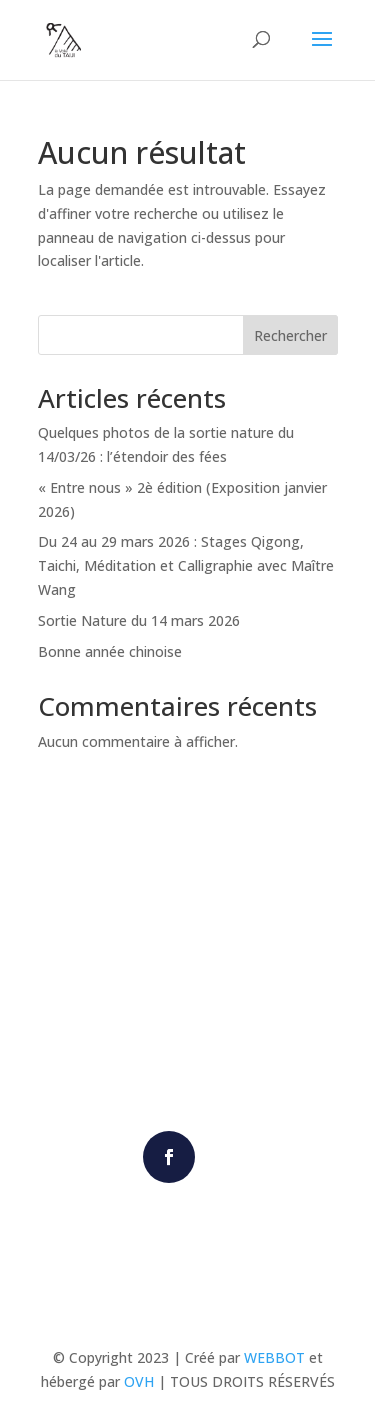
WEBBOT (274, 1357)
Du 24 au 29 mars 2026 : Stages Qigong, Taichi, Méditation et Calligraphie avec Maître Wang (186, 565)
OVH (139, 1381)
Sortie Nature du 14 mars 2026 (139, 620)
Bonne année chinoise (110, 651)
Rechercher (290, 335)
